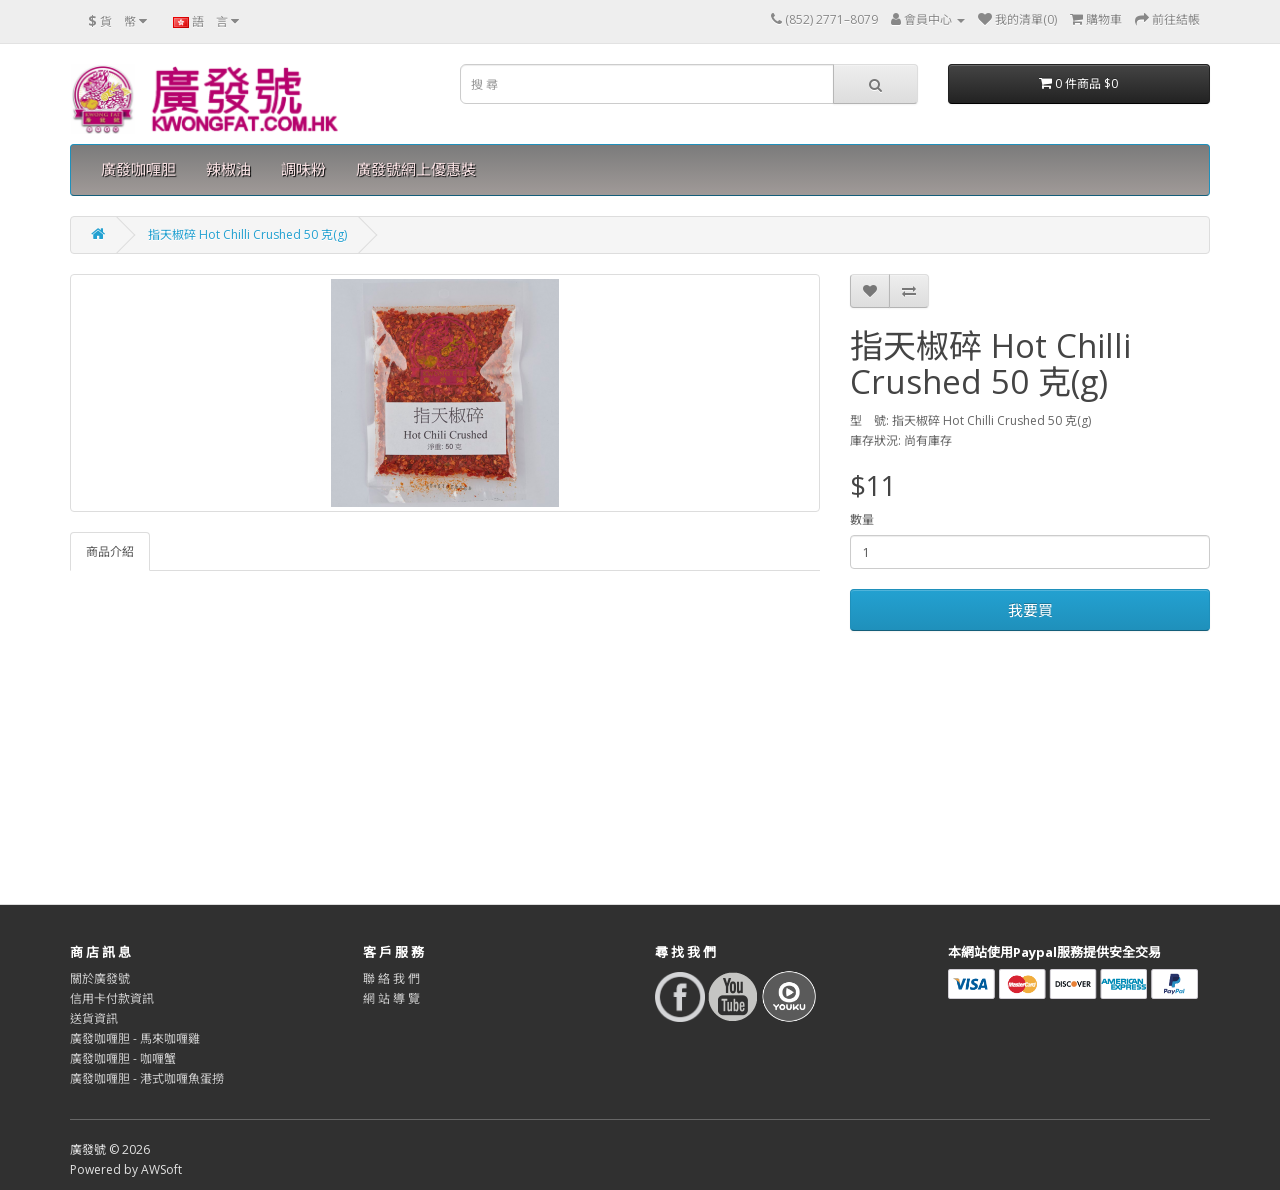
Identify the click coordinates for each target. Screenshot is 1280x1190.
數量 (862, 519)
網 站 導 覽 (391, 998)
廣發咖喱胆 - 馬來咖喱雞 (135, 1038)
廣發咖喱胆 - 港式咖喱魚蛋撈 (147, 1078)
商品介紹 (110, 551)
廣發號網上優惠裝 (416, 169)
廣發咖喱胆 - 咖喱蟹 (123, 1058)
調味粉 (303, 169)
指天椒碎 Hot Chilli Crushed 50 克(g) (247, 234)
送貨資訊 (94, 1018)
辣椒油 (228, 169)
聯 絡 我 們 (391, 978)
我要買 (1030, 610)
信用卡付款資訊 (112, 998)
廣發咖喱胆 (138, 169)
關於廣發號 (100, 978)
